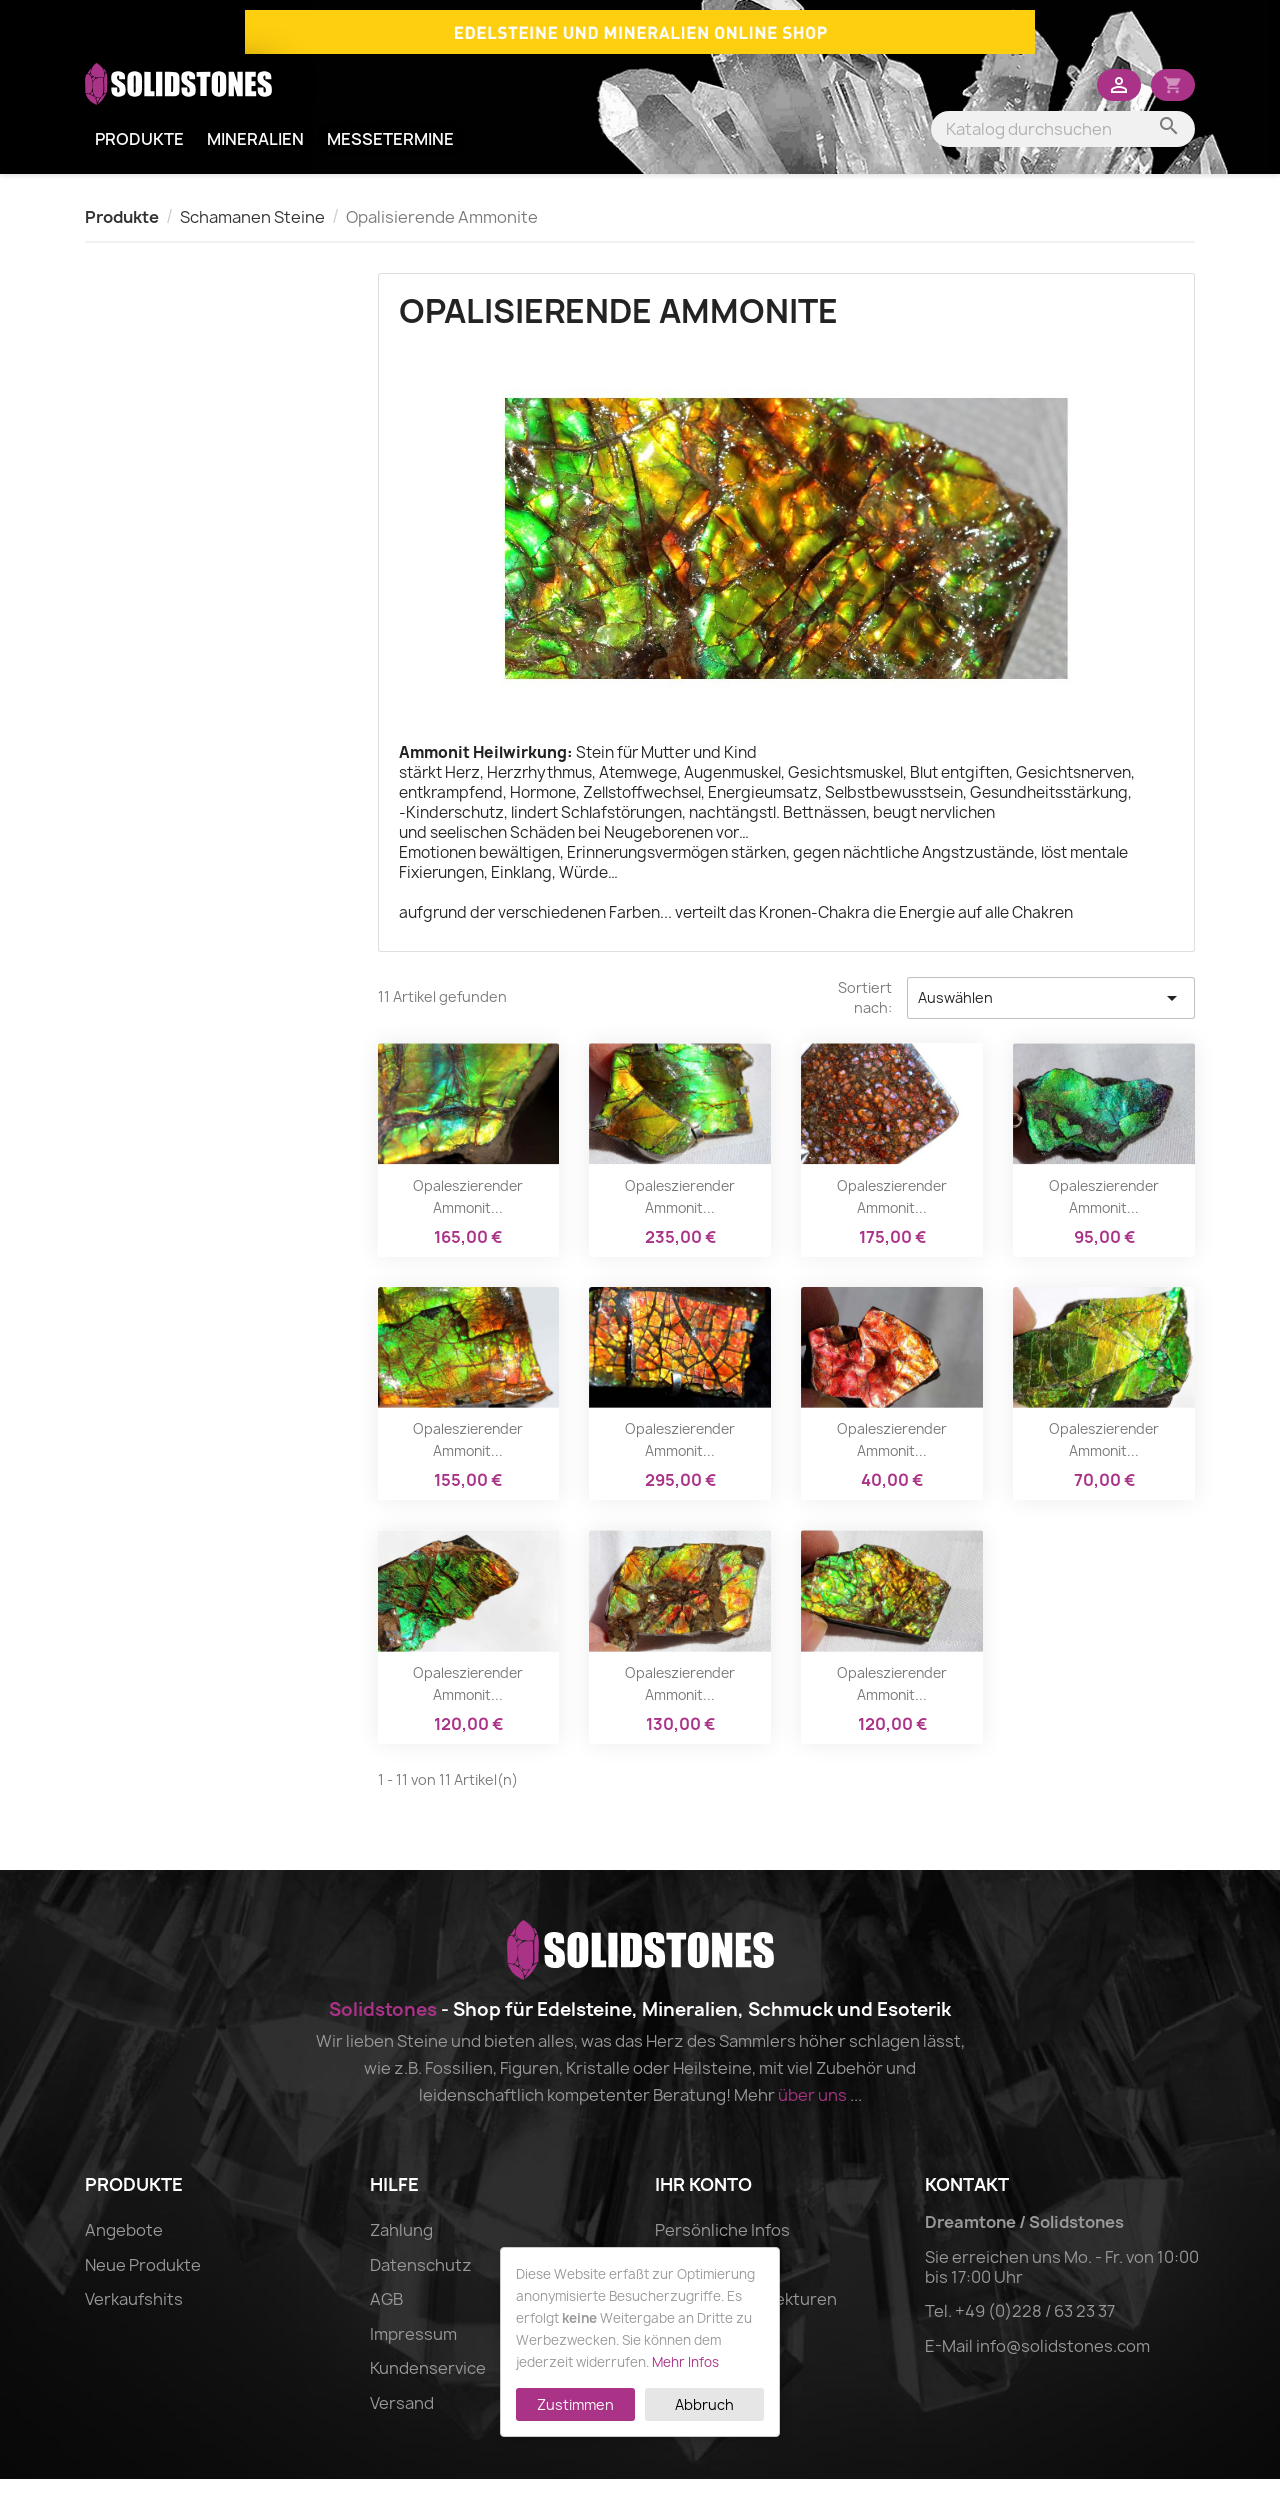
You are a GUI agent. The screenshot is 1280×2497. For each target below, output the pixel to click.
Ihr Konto (703, 2202)
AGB (386, 2317)
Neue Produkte (143, 2282)
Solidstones (383, 2027)
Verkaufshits (134, 2317)
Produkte (139, 157)
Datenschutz (421, 2282)
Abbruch (704, 2404)
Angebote (124, 2248)
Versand (402, 2421)
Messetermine (390, 157)
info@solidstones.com (1063, 2364)
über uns (812, 2113)
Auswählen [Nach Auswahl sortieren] (1051, 1016)
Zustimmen (575, 2404)
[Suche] (1063, 147)
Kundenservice (428, 2386)
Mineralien (255, 157)
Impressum (413, 2352)
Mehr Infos (685, 2362)
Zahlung (401, 2248)
